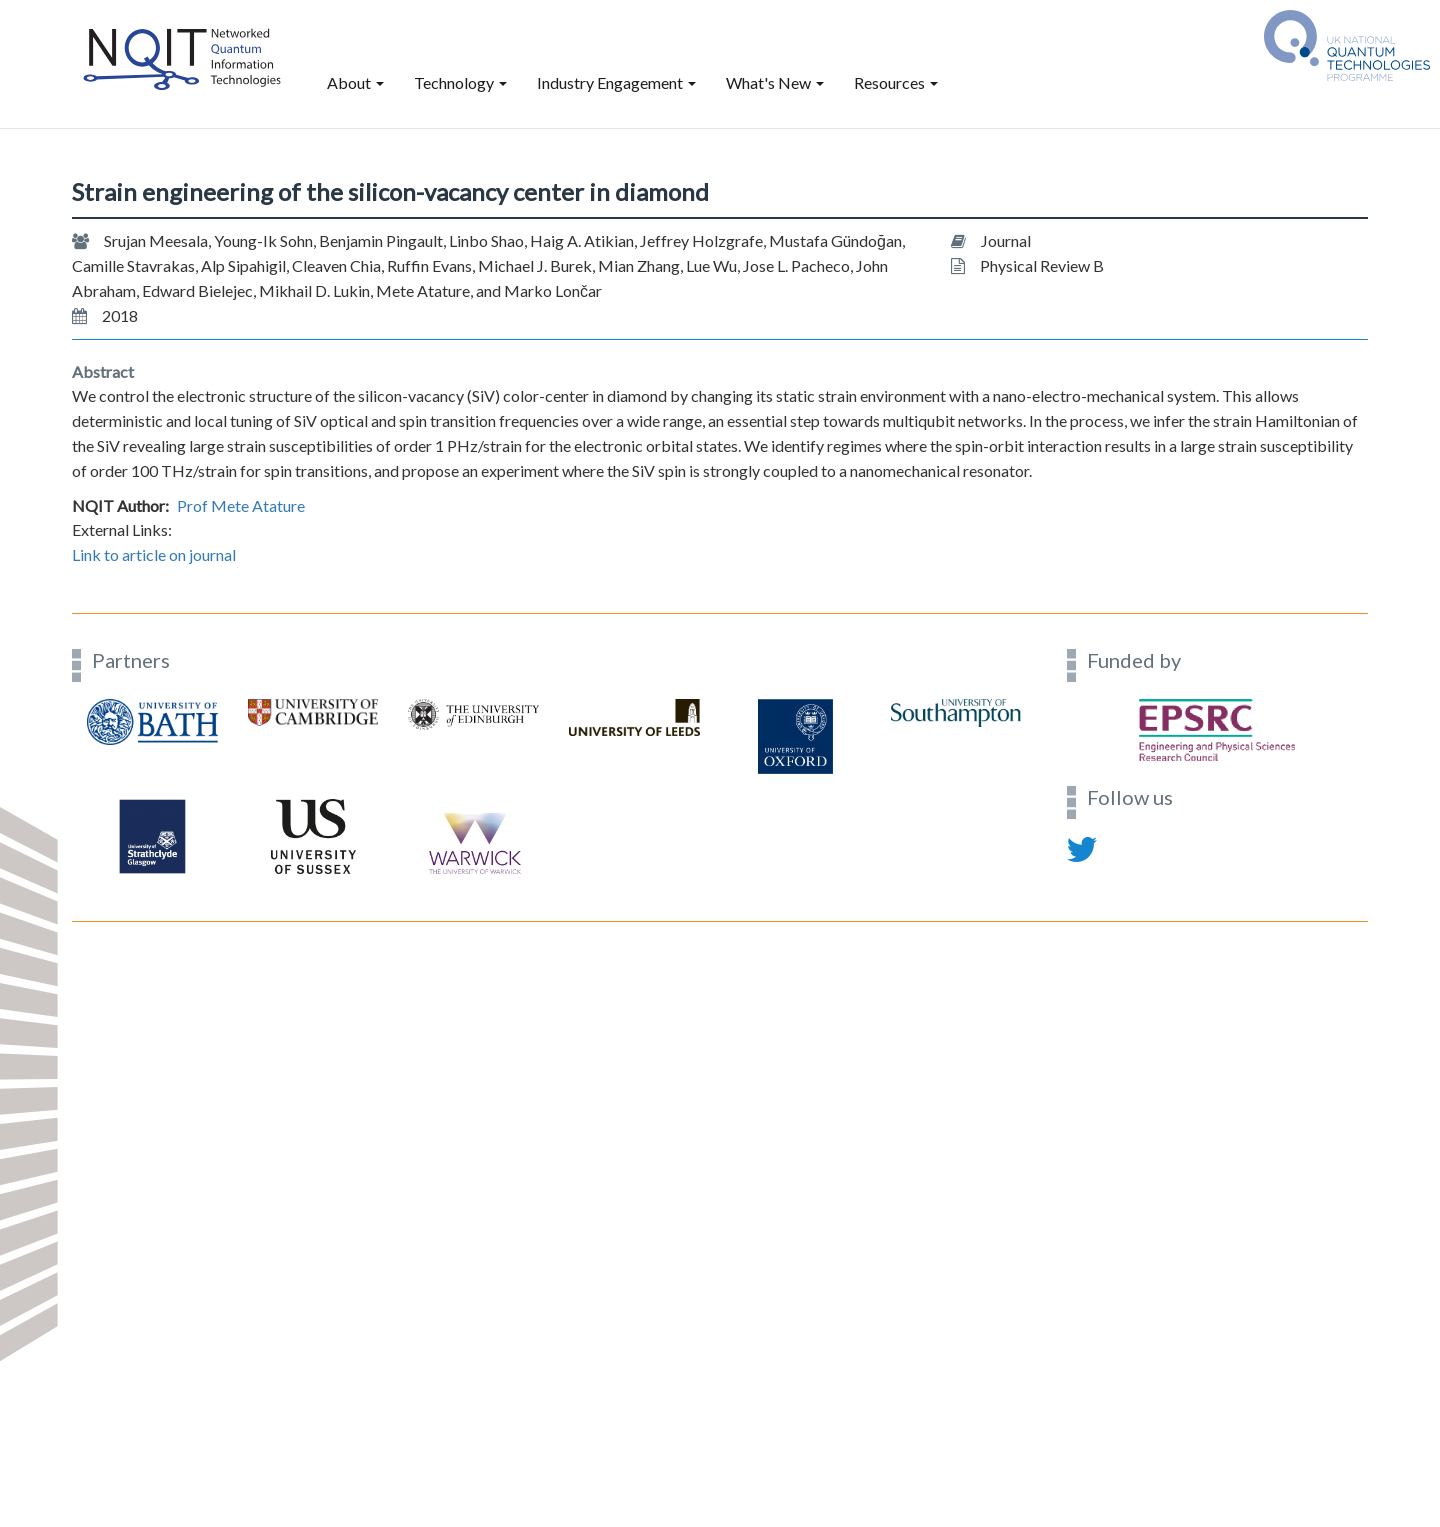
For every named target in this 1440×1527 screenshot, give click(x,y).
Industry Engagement (616, 82)
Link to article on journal (154, 554)
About (355, 82)
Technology (460, 82)
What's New (775, 82)
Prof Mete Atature (241, 505)
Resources (896, 82)
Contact (98, 909)
